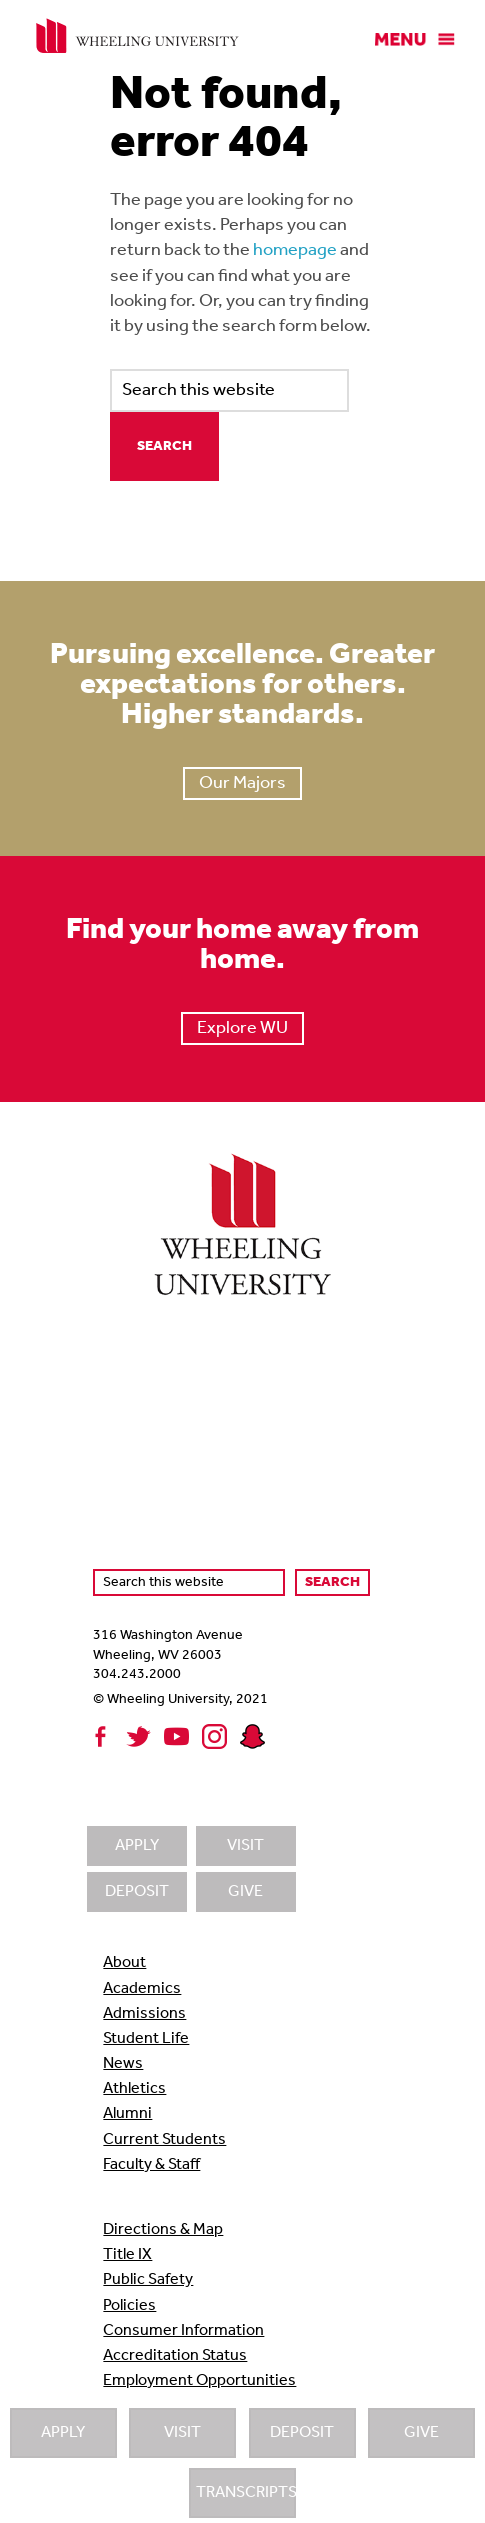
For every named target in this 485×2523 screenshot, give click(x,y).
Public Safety (148, 2280)
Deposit (302, 2433)
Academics (142, 1989)
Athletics (134, 2089)
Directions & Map (163, 2230)
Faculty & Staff (151, 2165)
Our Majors (242, 783)
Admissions (144, 2014)
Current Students (164, 2140)
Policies (129, 2306)
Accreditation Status (175, 2356)
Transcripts (246, 2493)
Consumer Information (183, 2331)
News (123, 2064)
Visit (182, 2433)
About (124, 1963)
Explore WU (242, 1028)
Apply (63, 2433)
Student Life (146, 2039)
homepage (295, 250)
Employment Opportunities (199, 2381)
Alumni (127, 2114)
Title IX (127, 2255)
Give (421, 2433)
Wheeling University (137, 36)
